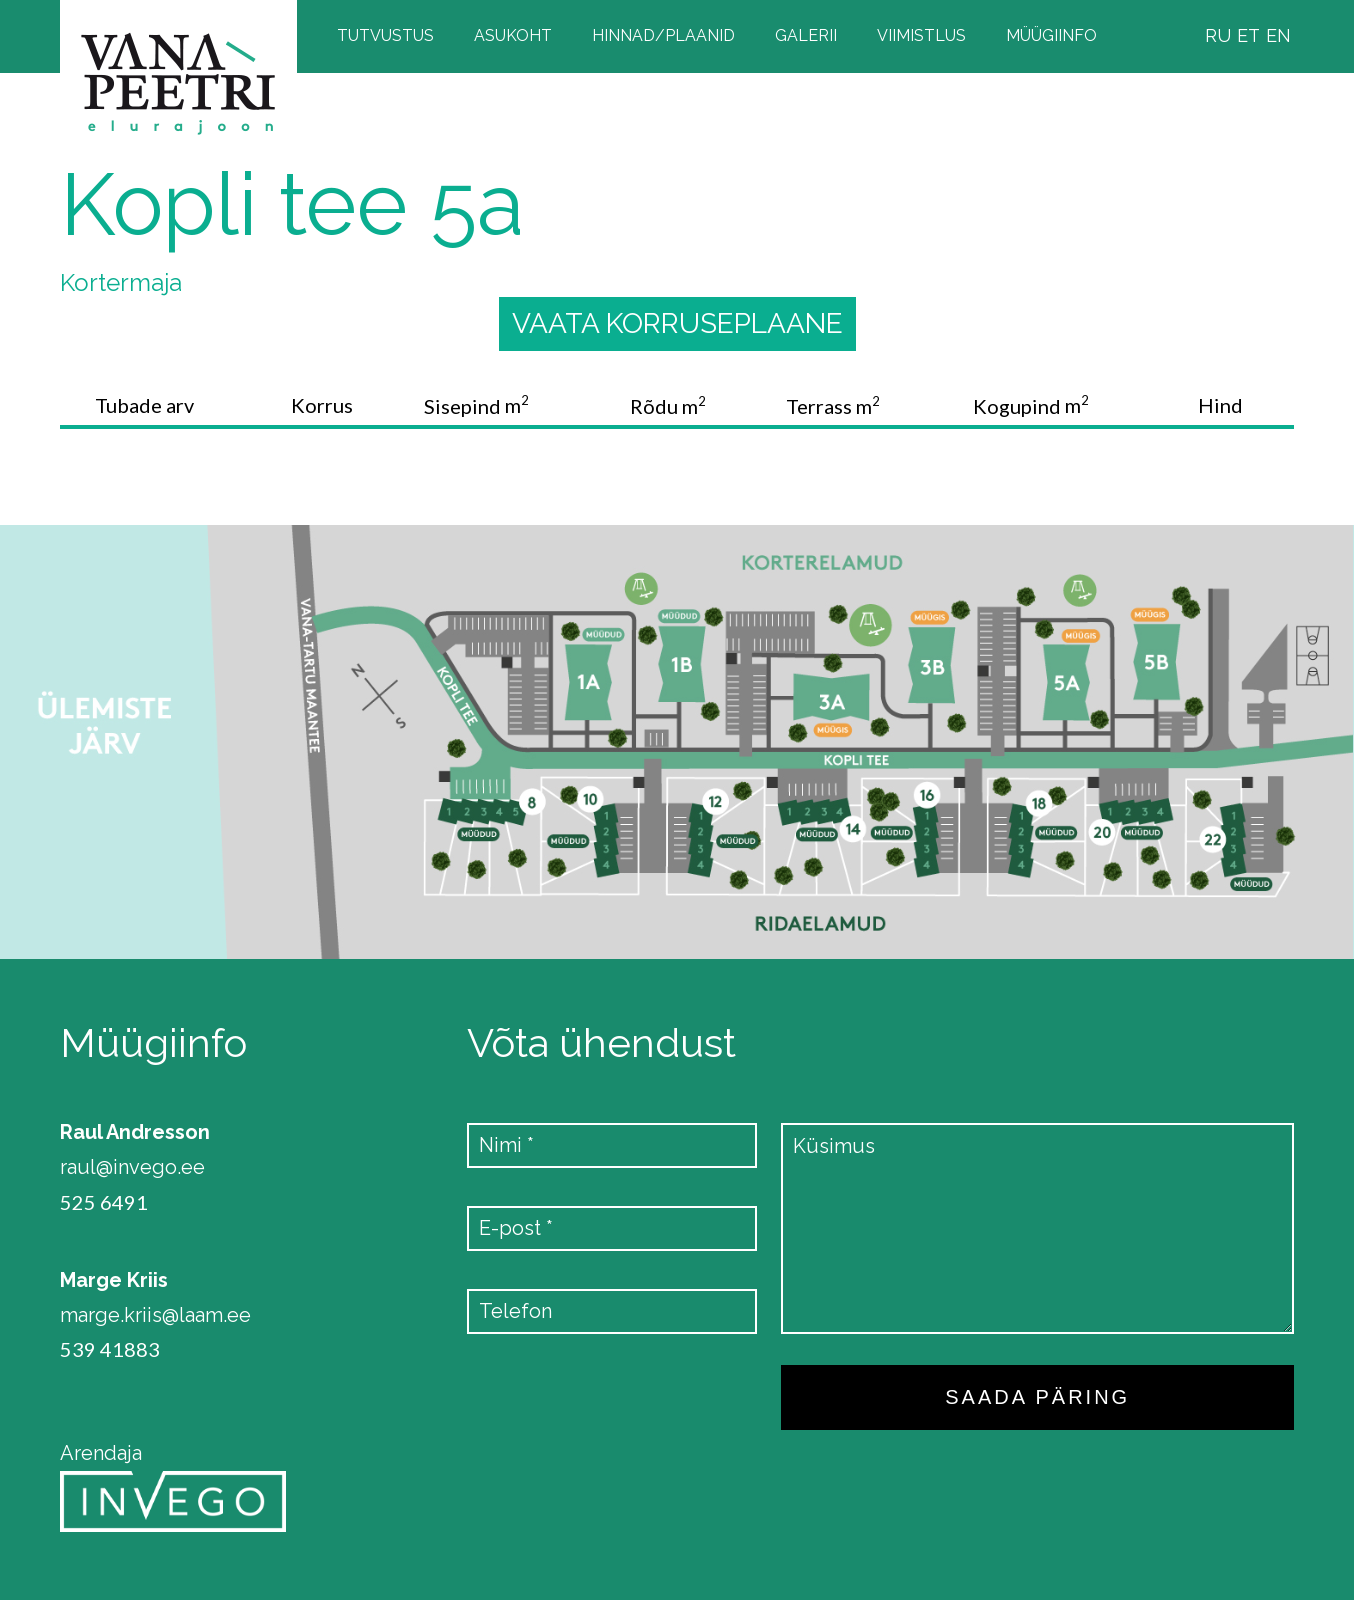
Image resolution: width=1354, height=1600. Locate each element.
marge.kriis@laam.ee (155, 1315)
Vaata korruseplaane (677, 323)
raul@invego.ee (132, 1167)
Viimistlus (921, 35)
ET (1248, 35)
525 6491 (104, 1202)
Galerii (806, 35)
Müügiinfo (1051, 35)
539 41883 (110, 1349)
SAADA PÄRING (1037, 1397)
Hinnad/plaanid (663, 35)
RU (1218, 35)
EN (1278, 35)
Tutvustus (385, 35)
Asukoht (513, 35)
